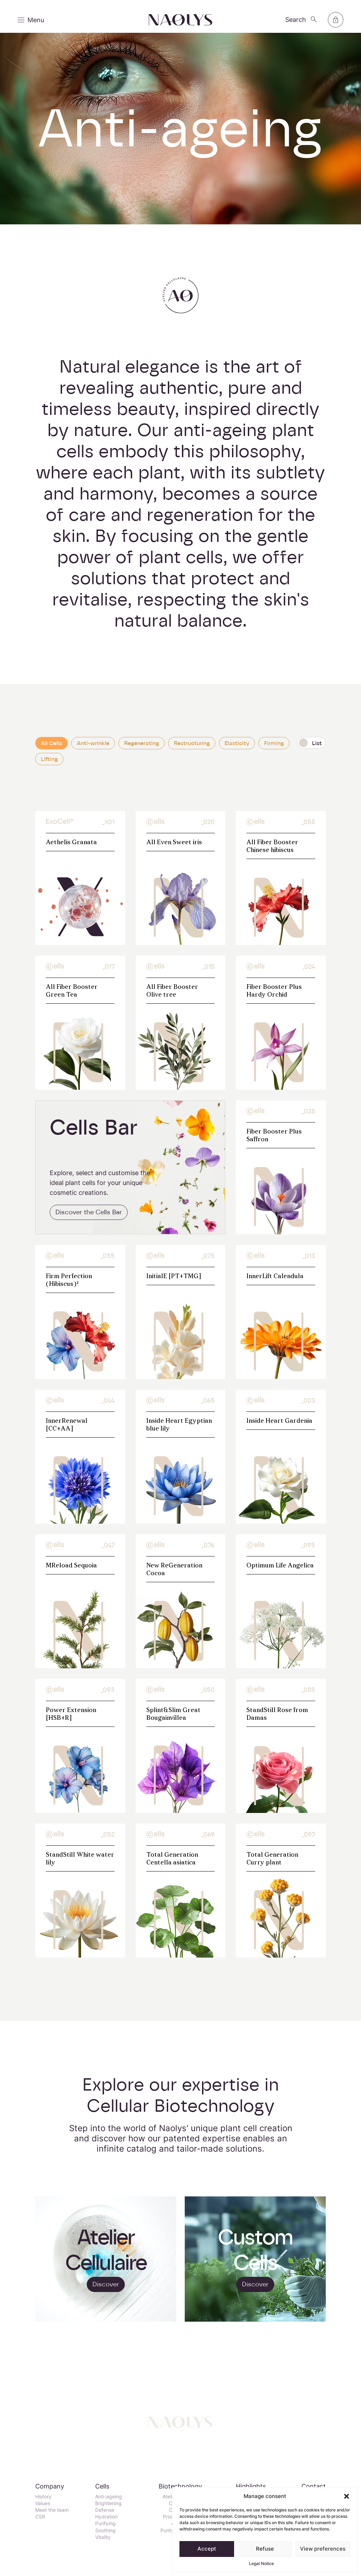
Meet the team (52, 2510)
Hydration (106, 2517)
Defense (104, 2510)
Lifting (49, 765)
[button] (346, 2496)
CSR (40, 2517)
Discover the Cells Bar (88, 1218)
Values (42, 2503)
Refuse (265, 2548)
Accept (206, 2548)
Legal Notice (261, 2563)
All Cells (51, 749)
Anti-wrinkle (93, 749)
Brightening (108, 2503)
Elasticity (237, 749)
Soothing (105, 2530)
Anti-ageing (108, 2496)
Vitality (103, 2537)
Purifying (105, 2523)
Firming (274, 749)
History (43, 2496)
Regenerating (141, 749)
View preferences (322, 2548)
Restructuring (192, 749)
